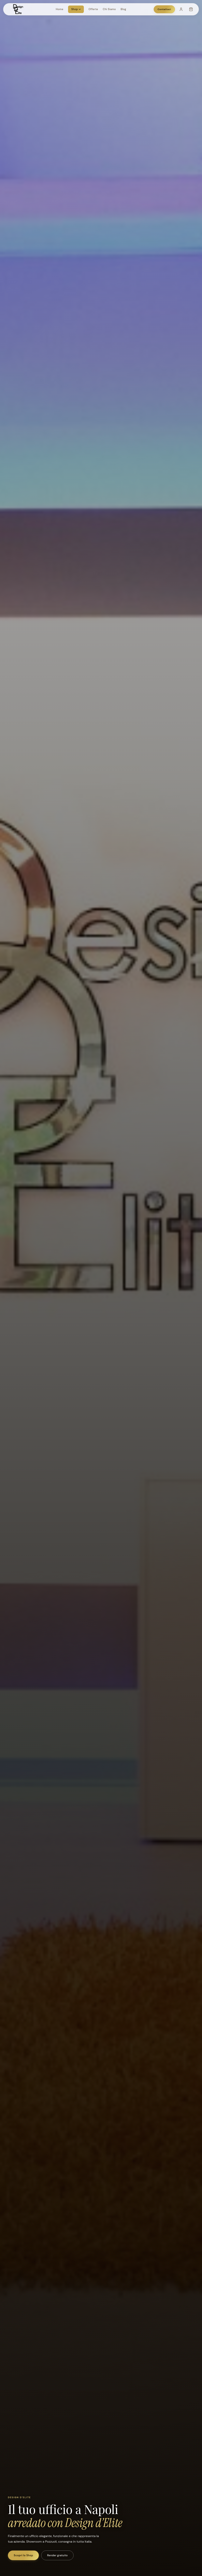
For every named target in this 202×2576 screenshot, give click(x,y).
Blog (123, 9)
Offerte (93, 9)
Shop (76, 9)
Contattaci (164, 9)
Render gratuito (57, 2555)
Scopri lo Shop (23, 2555)
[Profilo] (181, 9)
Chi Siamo (109, 9)
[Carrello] (191, 9)
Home (60, 9)
